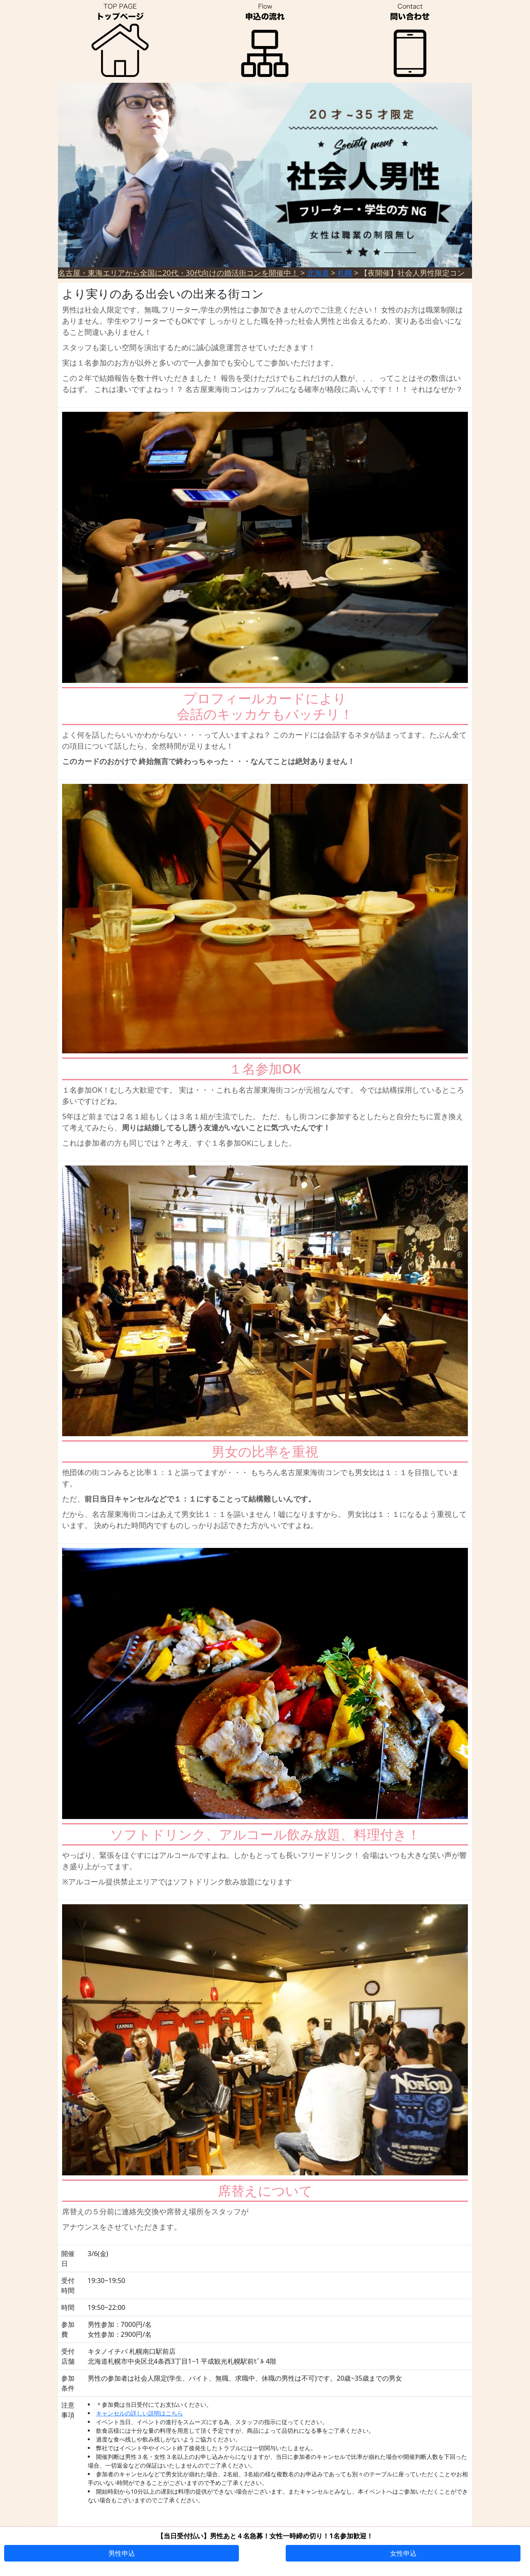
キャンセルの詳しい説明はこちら (139, 2413)
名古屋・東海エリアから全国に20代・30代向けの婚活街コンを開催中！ (178, 273)
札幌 (344, 273)
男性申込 (121, 2553)
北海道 (318, 273)
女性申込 (403, 2553)
